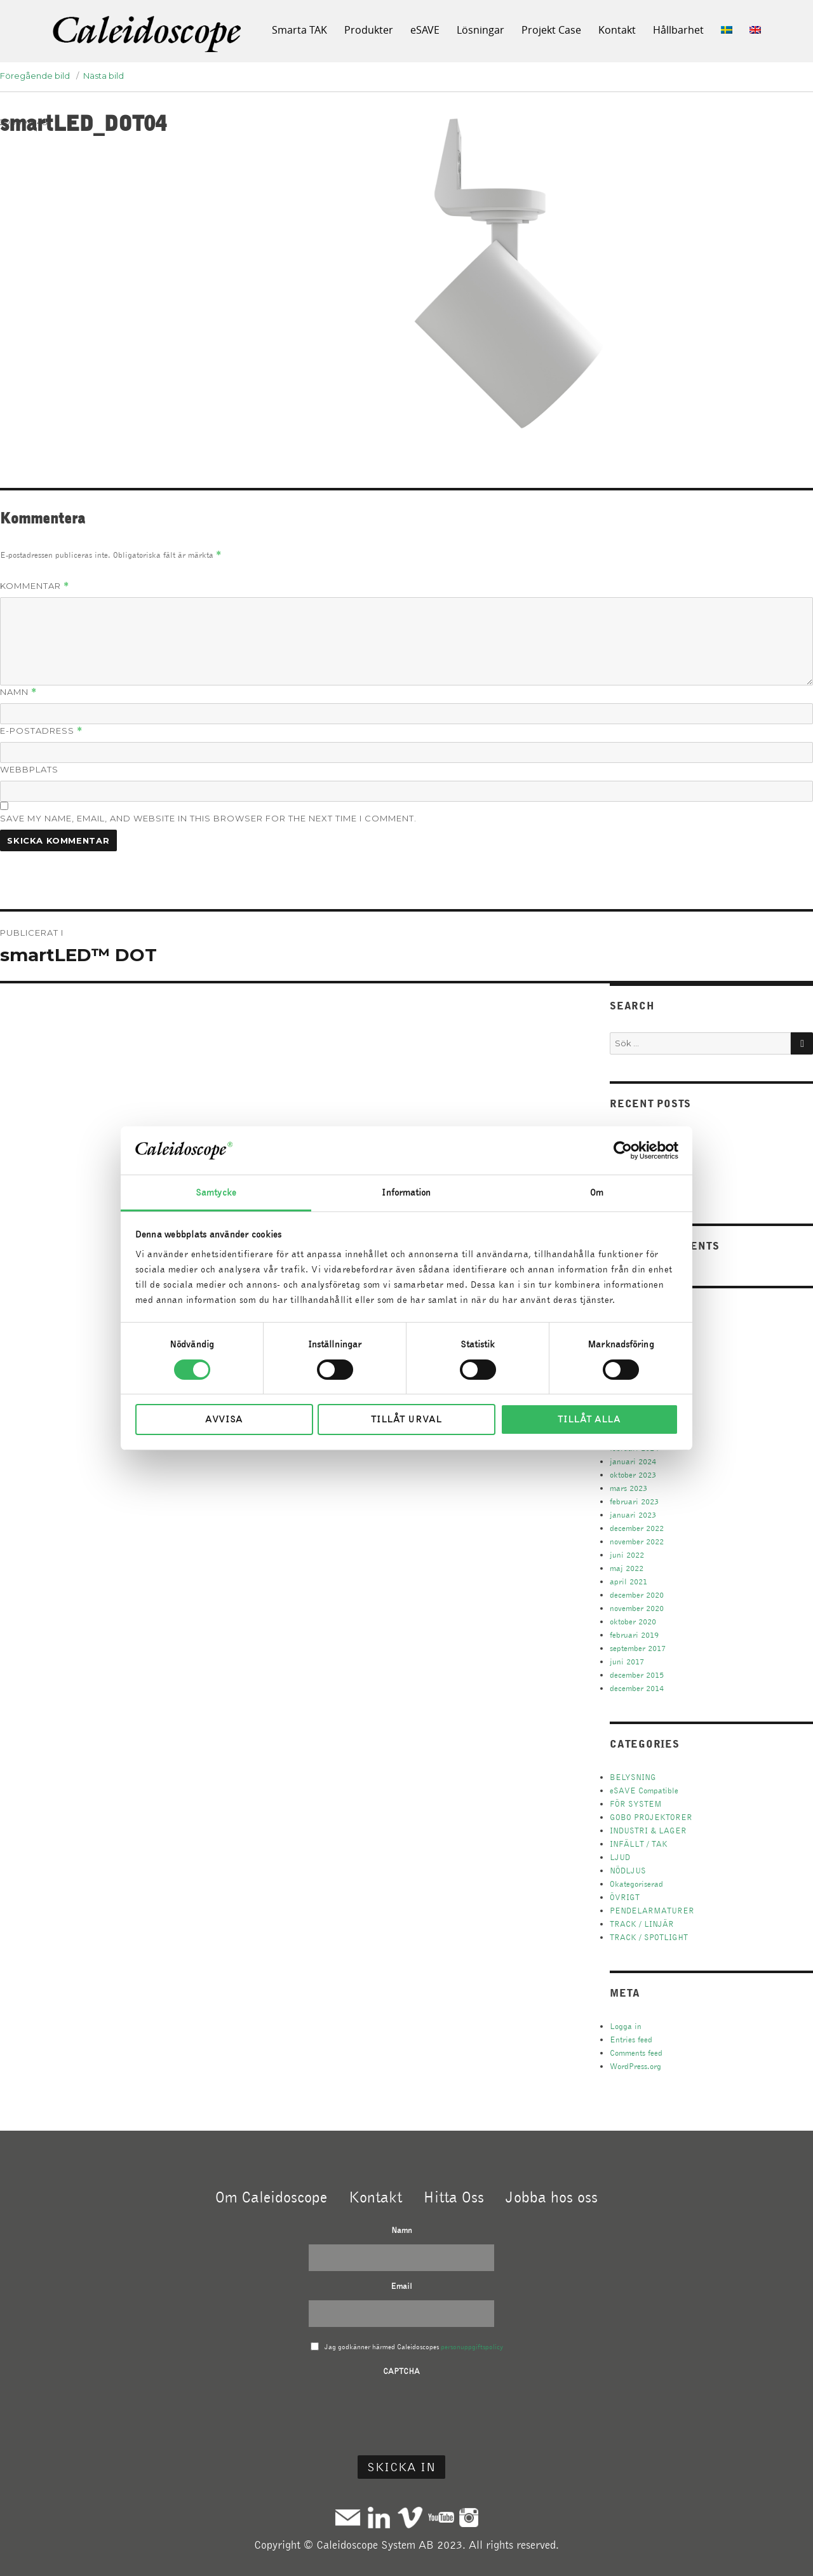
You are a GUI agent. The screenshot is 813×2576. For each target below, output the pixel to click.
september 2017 (638, 1648)
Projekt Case (551, 30)
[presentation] (401, 2410)
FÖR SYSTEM (636, 1804)
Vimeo (410, 2517)
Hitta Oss (453, 2196)
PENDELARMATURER (652, 1910)
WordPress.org (635, 2066)
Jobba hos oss (552, 2196)
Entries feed (631, 2039)
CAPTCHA (401, 2371)
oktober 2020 (633, 1621)
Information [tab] (406, 1192)
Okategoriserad (636, 1884)
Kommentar (34, 586)
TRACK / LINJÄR (642, 1924)
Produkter (368, 30)
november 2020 (637, 1608)
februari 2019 (634, 1635)
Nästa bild (103, 76)
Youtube (441, 2517)
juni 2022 (627, 1555)
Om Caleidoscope (271, 2196)
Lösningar (480, 30)
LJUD (620, 1857)
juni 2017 (627, 1661)
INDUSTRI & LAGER (648, 1830)
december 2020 (637, 1595)
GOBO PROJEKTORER (651, 1817)
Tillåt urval (406, 1419)
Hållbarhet (678, 30)
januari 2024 (633, 1461)
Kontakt (617, 30)
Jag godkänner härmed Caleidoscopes (414, 2346)
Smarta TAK (299, 30)
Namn (18, 692)
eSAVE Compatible (644, 1790)
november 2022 (637, 1541)
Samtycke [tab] (216, 1192)
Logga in (626, 2026)
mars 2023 (628, 1488)
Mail (348, 2517)
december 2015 (637, 1675)
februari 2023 (634, 1501)
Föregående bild (35, 76)
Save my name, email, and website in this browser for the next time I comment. (208, 818)
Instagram (468, 2517)
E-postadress (41, 730)
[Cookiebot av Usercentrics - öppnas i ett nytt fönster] (622, 1150)
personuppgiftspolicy (472, 2346)
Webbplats (29, 769)
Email (401, 2286)
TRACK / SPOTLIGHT (649, 1937)
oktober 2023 (633, 1475)
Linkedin (379, 2517)
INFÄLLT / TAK (639, 1844)
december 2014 (637, 1688)
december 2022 (637, 1528)
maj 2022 (626, 1568)
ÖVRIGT (625, 1897)
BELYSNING (633, 1777)
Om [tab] (596, 1192)
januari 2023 (633, 1515)
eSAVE (425, 30)
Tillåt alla (589, 1419)
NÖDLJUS (628, 1870)
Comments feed (636, 2053)
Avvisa (224, 1419)
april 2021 (628, 1581)
